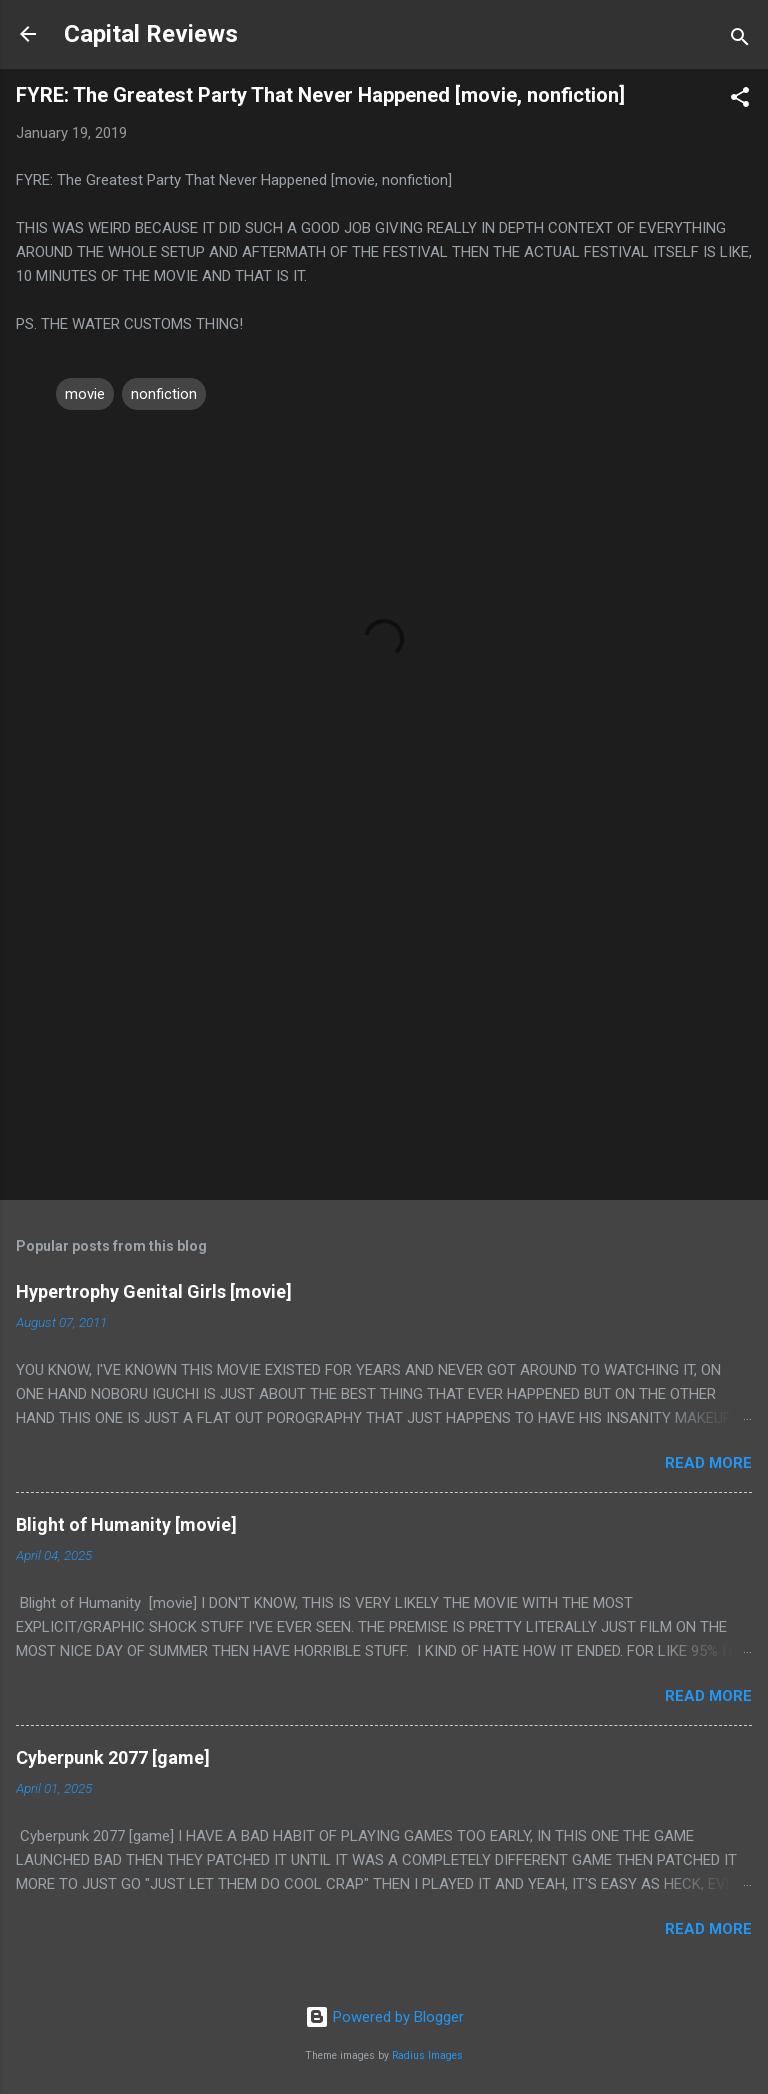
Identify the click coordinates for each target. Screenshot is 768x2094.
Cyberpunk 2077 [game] (113, 1757)
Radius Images (427, 2055)
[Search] (740, 40)
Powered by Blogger (384, 2017)
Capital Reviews (151, 34)
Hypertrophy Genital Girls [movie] (154, 1291)
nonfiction (164, 394)
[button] (740, 100)
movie (85, 394)
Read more (708, 1463)
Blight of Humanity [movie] (126, 1524)
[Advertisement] (384, 1028)
